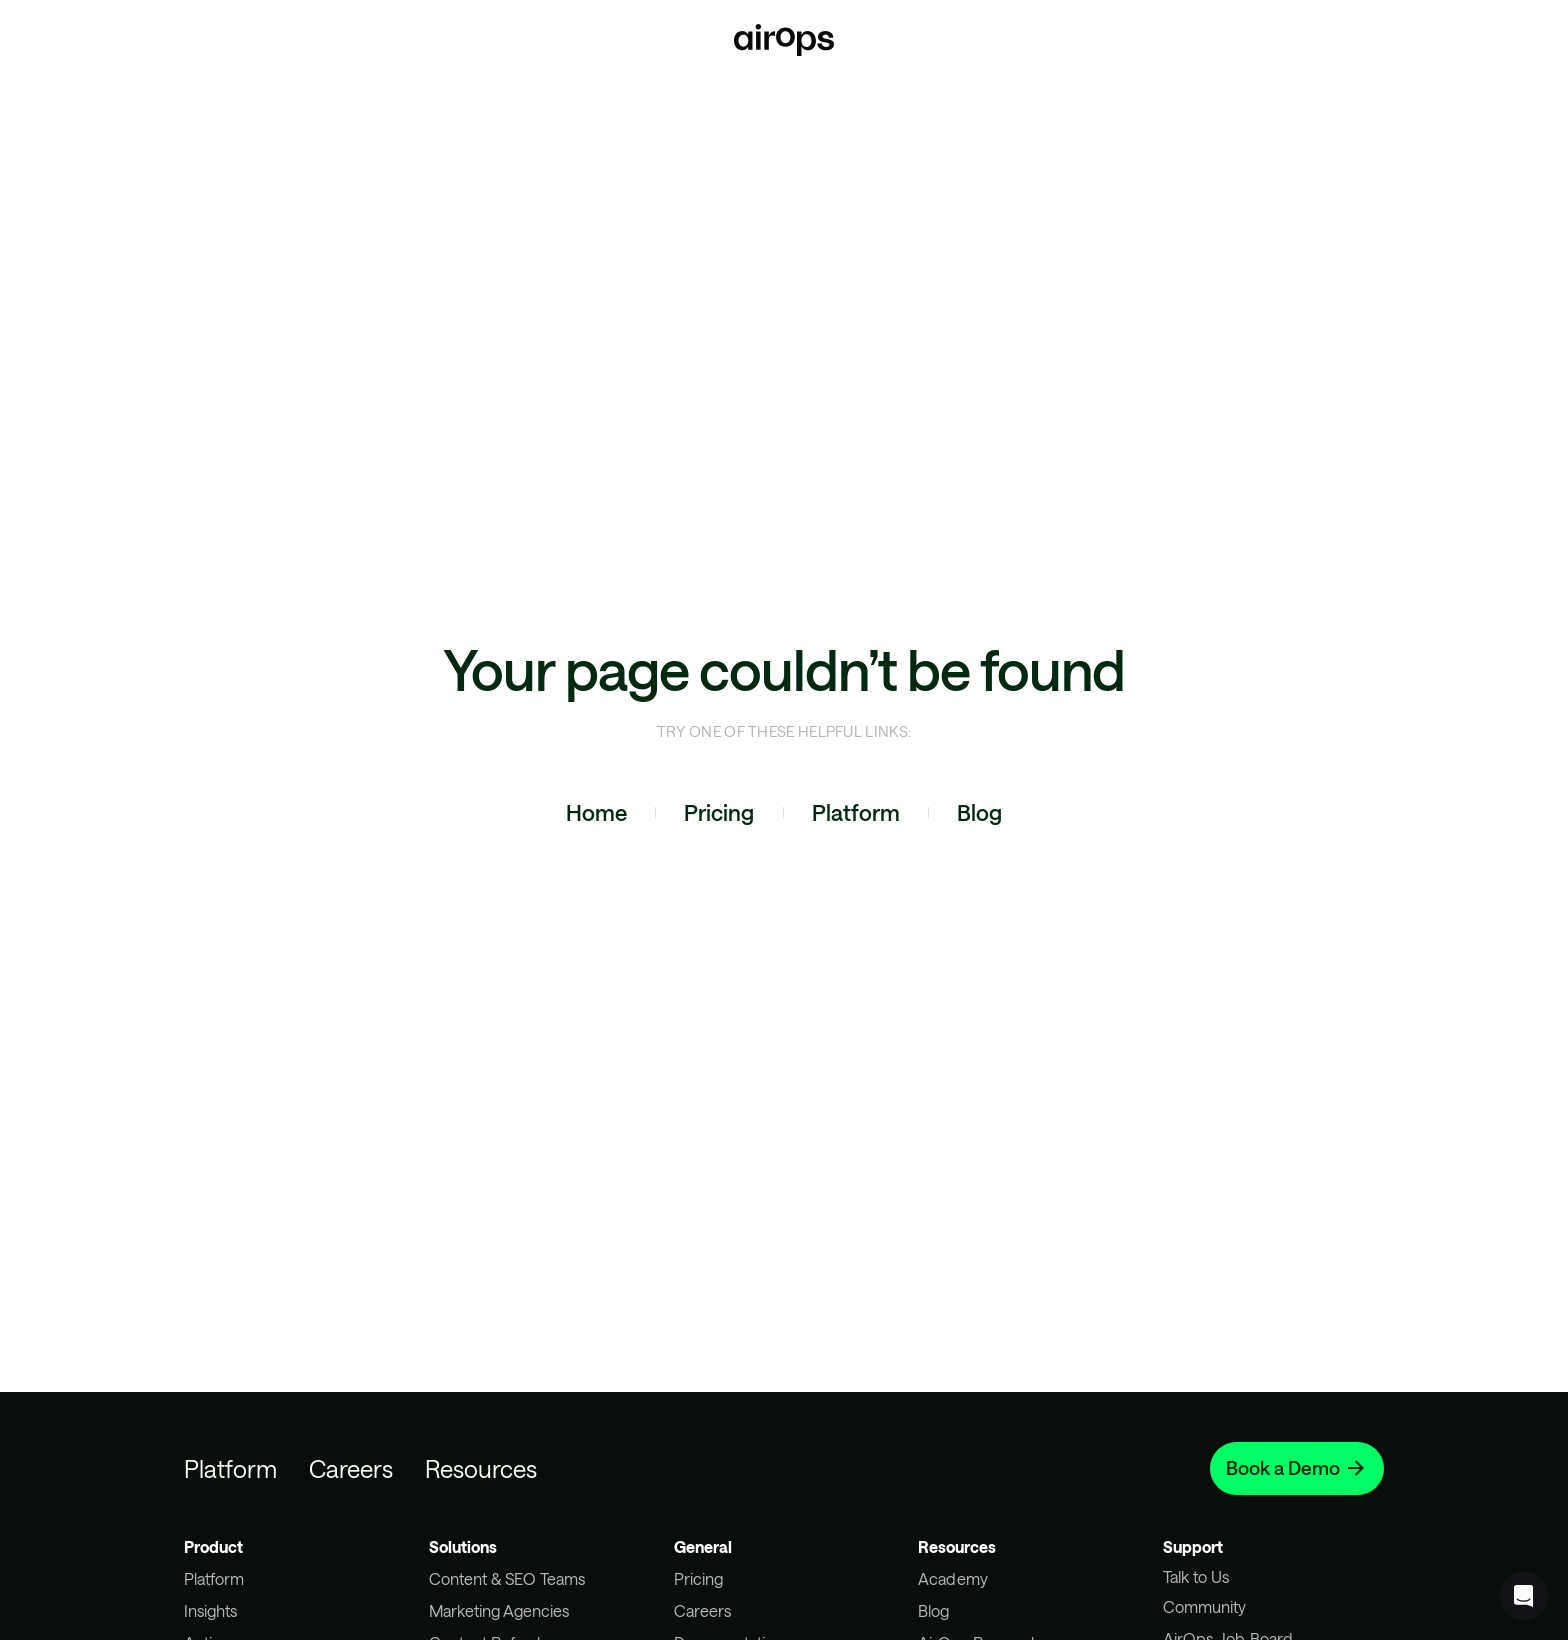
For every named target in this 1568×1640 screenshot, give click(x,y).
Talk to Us (1196, 1576)
